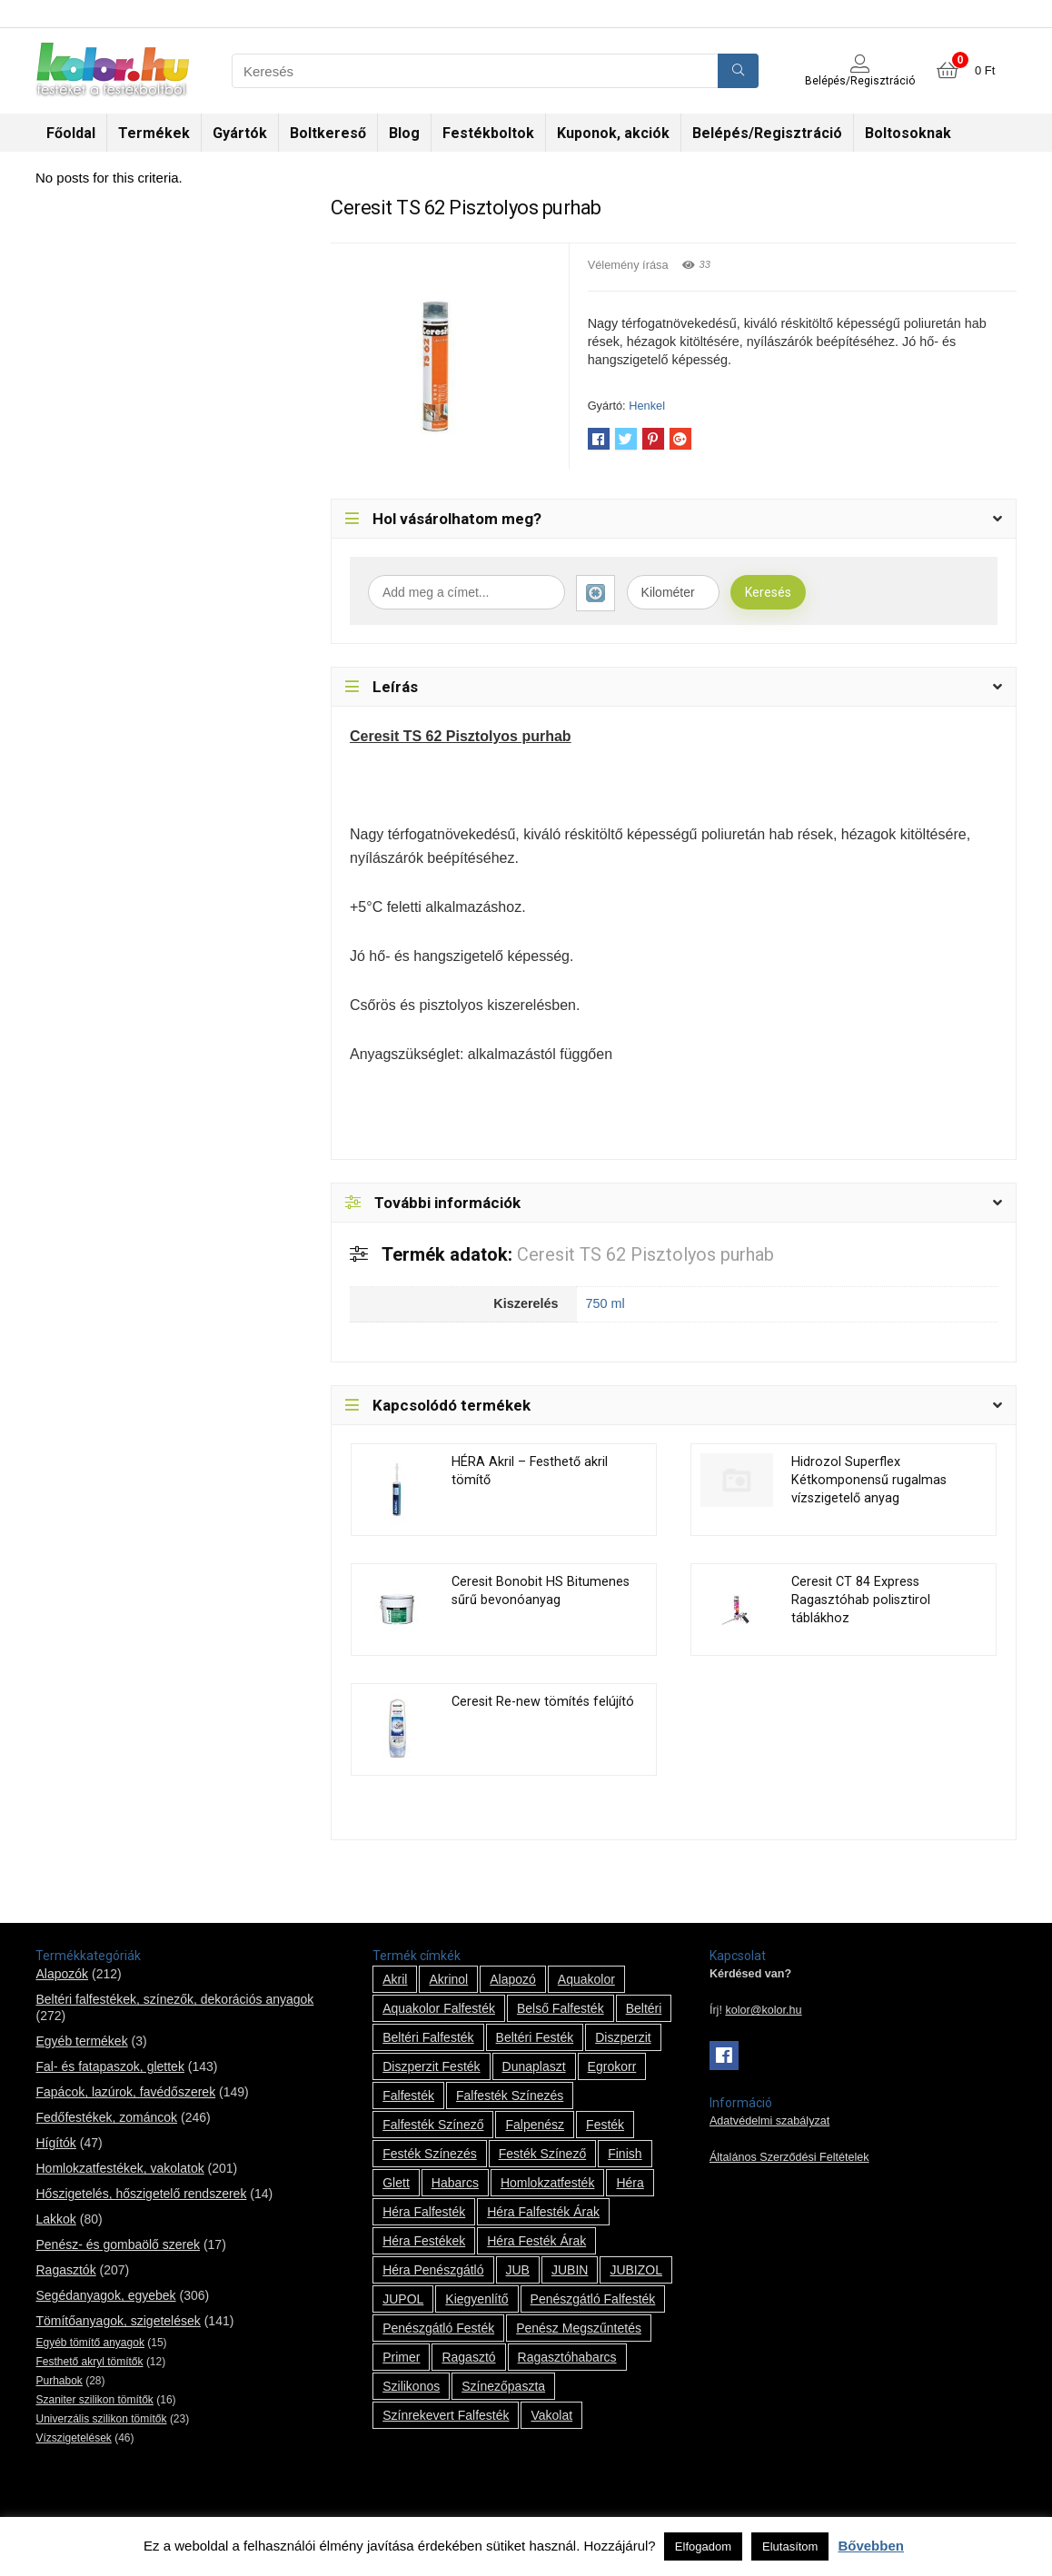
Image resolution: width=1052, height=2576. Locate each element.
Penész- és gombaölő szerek (117, 2244)
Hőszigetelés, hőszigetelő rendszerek (140, 2193)
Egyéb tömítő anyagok (89, 2342)
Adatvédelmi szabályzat (769, 2121)
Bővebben (871, 2545)
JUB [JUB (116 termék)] (518, 2270)
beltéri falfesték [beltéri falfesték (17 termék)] (427, 2037)
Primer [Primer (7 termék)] (401, 2357)
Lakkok (55, 2219)
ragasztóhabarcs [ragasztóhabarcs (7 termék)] (567, 2357)
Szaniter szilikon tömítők (94, 2399)
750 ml (605, 1303)
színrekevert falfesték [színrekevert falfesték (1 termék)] (445, 2415)
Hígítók (55, 2142)
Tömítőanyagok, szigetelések (117, 2320)
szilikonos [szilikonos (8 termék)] (411, 2386)
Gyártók (240, 133)
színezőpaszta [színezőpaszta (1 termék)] (503, 2386)
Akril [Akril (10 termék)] (394, 1979)
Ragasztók (65, 2270)
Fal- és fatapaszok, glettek (109, 2066)
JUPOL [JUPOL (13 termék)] (402, 2299)
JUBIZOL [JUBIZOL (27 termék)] (636, 2270)
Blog (404, 133)
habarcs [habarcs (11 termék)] (455, 2182)
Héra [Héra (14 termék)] (629, 2182)
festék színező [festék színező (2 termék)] (543, 2153)
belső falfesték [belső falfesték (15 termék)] (560, 2008)
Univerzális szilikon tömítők (100, 2419)
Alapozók (61, 1974)
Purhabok (58, 2380)
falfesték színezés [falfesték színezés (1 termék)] (509, 2095)
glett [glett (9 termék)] (396, 2182)
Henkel (647, 405)
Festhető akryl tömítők (89, 2361)
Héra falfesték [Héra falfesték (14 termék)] (423, 2211)
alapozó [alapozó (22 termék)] (513, 1979)
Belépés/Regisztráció (767, 133)
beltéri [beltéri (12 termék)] (644, 2008)
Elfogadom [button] (703, 2546)
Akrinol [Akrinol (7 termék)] (448, 1979)
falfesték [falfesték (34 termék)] (408, 2095)
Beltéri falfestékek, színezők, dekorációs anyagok (174, 1999)
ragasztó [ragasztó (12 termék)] (468, 2357)
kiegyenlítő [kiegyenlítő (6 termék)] (476, 2299)
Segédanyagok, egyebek (105, 2295)
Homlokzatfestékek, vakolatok (119, 2168)
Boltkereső (328, 133)
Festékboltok (488, 133)
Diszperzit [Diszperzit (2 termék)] (622, 2037)
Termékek (154, 133)
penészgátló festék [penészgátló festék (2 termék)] (438, 2328)
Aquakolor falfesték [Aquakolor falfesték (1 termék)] (438, 2008)
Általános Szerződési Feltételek (789, 2157)
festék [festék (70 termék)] (605, 2124)
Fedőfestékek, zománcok (106, 2117)
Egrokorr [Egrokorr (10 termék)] (612, 2066)
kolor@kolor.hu (763, 2010)
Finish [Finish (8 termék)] (624, 2153)
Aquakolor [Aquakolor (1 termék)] (586, 1979)
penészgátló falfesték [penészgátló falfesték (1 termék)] (593, 2299)
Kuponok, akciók (613, 133)
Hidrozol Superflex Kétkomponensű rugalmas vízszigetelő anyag (869, 1480)
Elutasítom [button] (790, 2546)
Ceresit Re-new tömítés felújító (543, 1701)
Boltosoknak (908, 133)
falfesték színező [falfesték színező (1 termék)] (432, 2124)
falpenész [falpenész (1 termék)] (534, 2124)
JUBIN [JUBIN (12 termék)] (569, 2270)
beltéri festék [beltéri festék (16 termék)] (535, 2037)
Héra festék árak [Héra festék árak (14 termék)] (536, 2241)
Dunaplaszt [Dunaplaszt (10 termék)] (534, 2066)
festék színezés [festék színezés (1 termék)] (429, 2153)
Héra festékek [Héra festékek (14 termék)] (423, 2241)
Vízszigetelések (73, 2438)
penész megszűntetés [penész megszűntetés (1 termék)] (578, 2328)
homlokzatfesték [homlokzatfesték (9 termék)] (547, 2182)
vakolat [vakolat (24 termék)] (551, 2415)
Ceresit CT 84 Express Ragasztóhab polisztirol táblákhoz (860, 1600)
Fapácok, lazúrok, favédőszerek (125, 2092)
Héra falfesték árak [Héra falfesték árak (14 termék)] (543, 2211)
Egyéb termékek (81, 2041)
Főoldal (70, 133)
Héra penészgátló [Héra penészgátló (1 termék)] (432, 2270)
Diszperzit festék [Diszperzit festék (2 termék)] (431, 2066)
